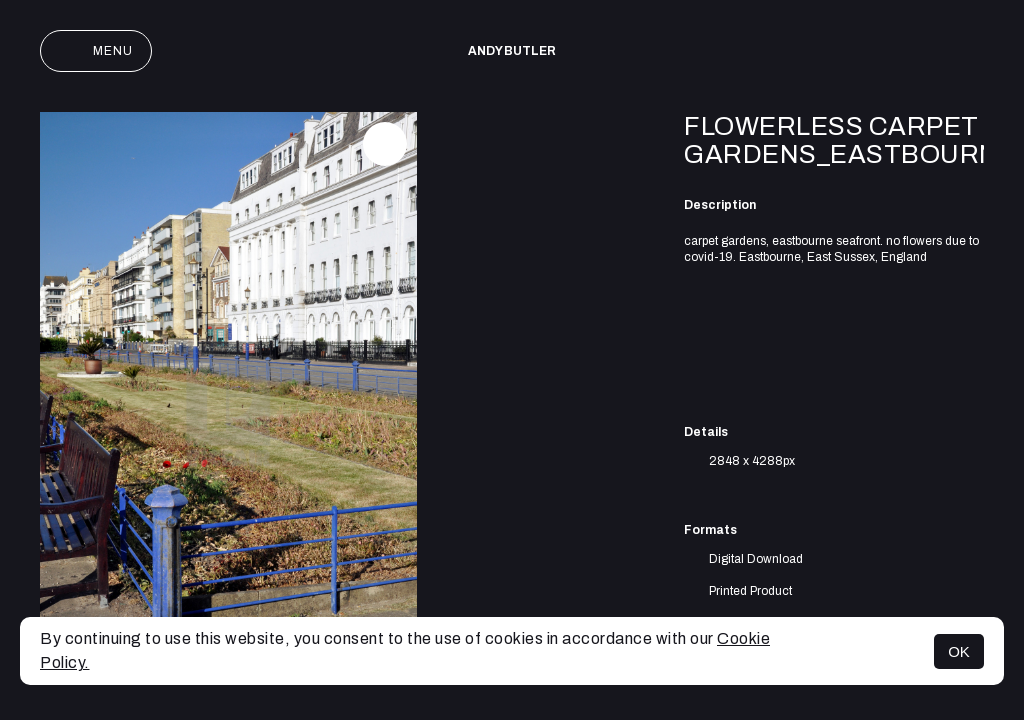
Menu (96, 51)
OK (959, 651)
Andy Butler (512, 51)
